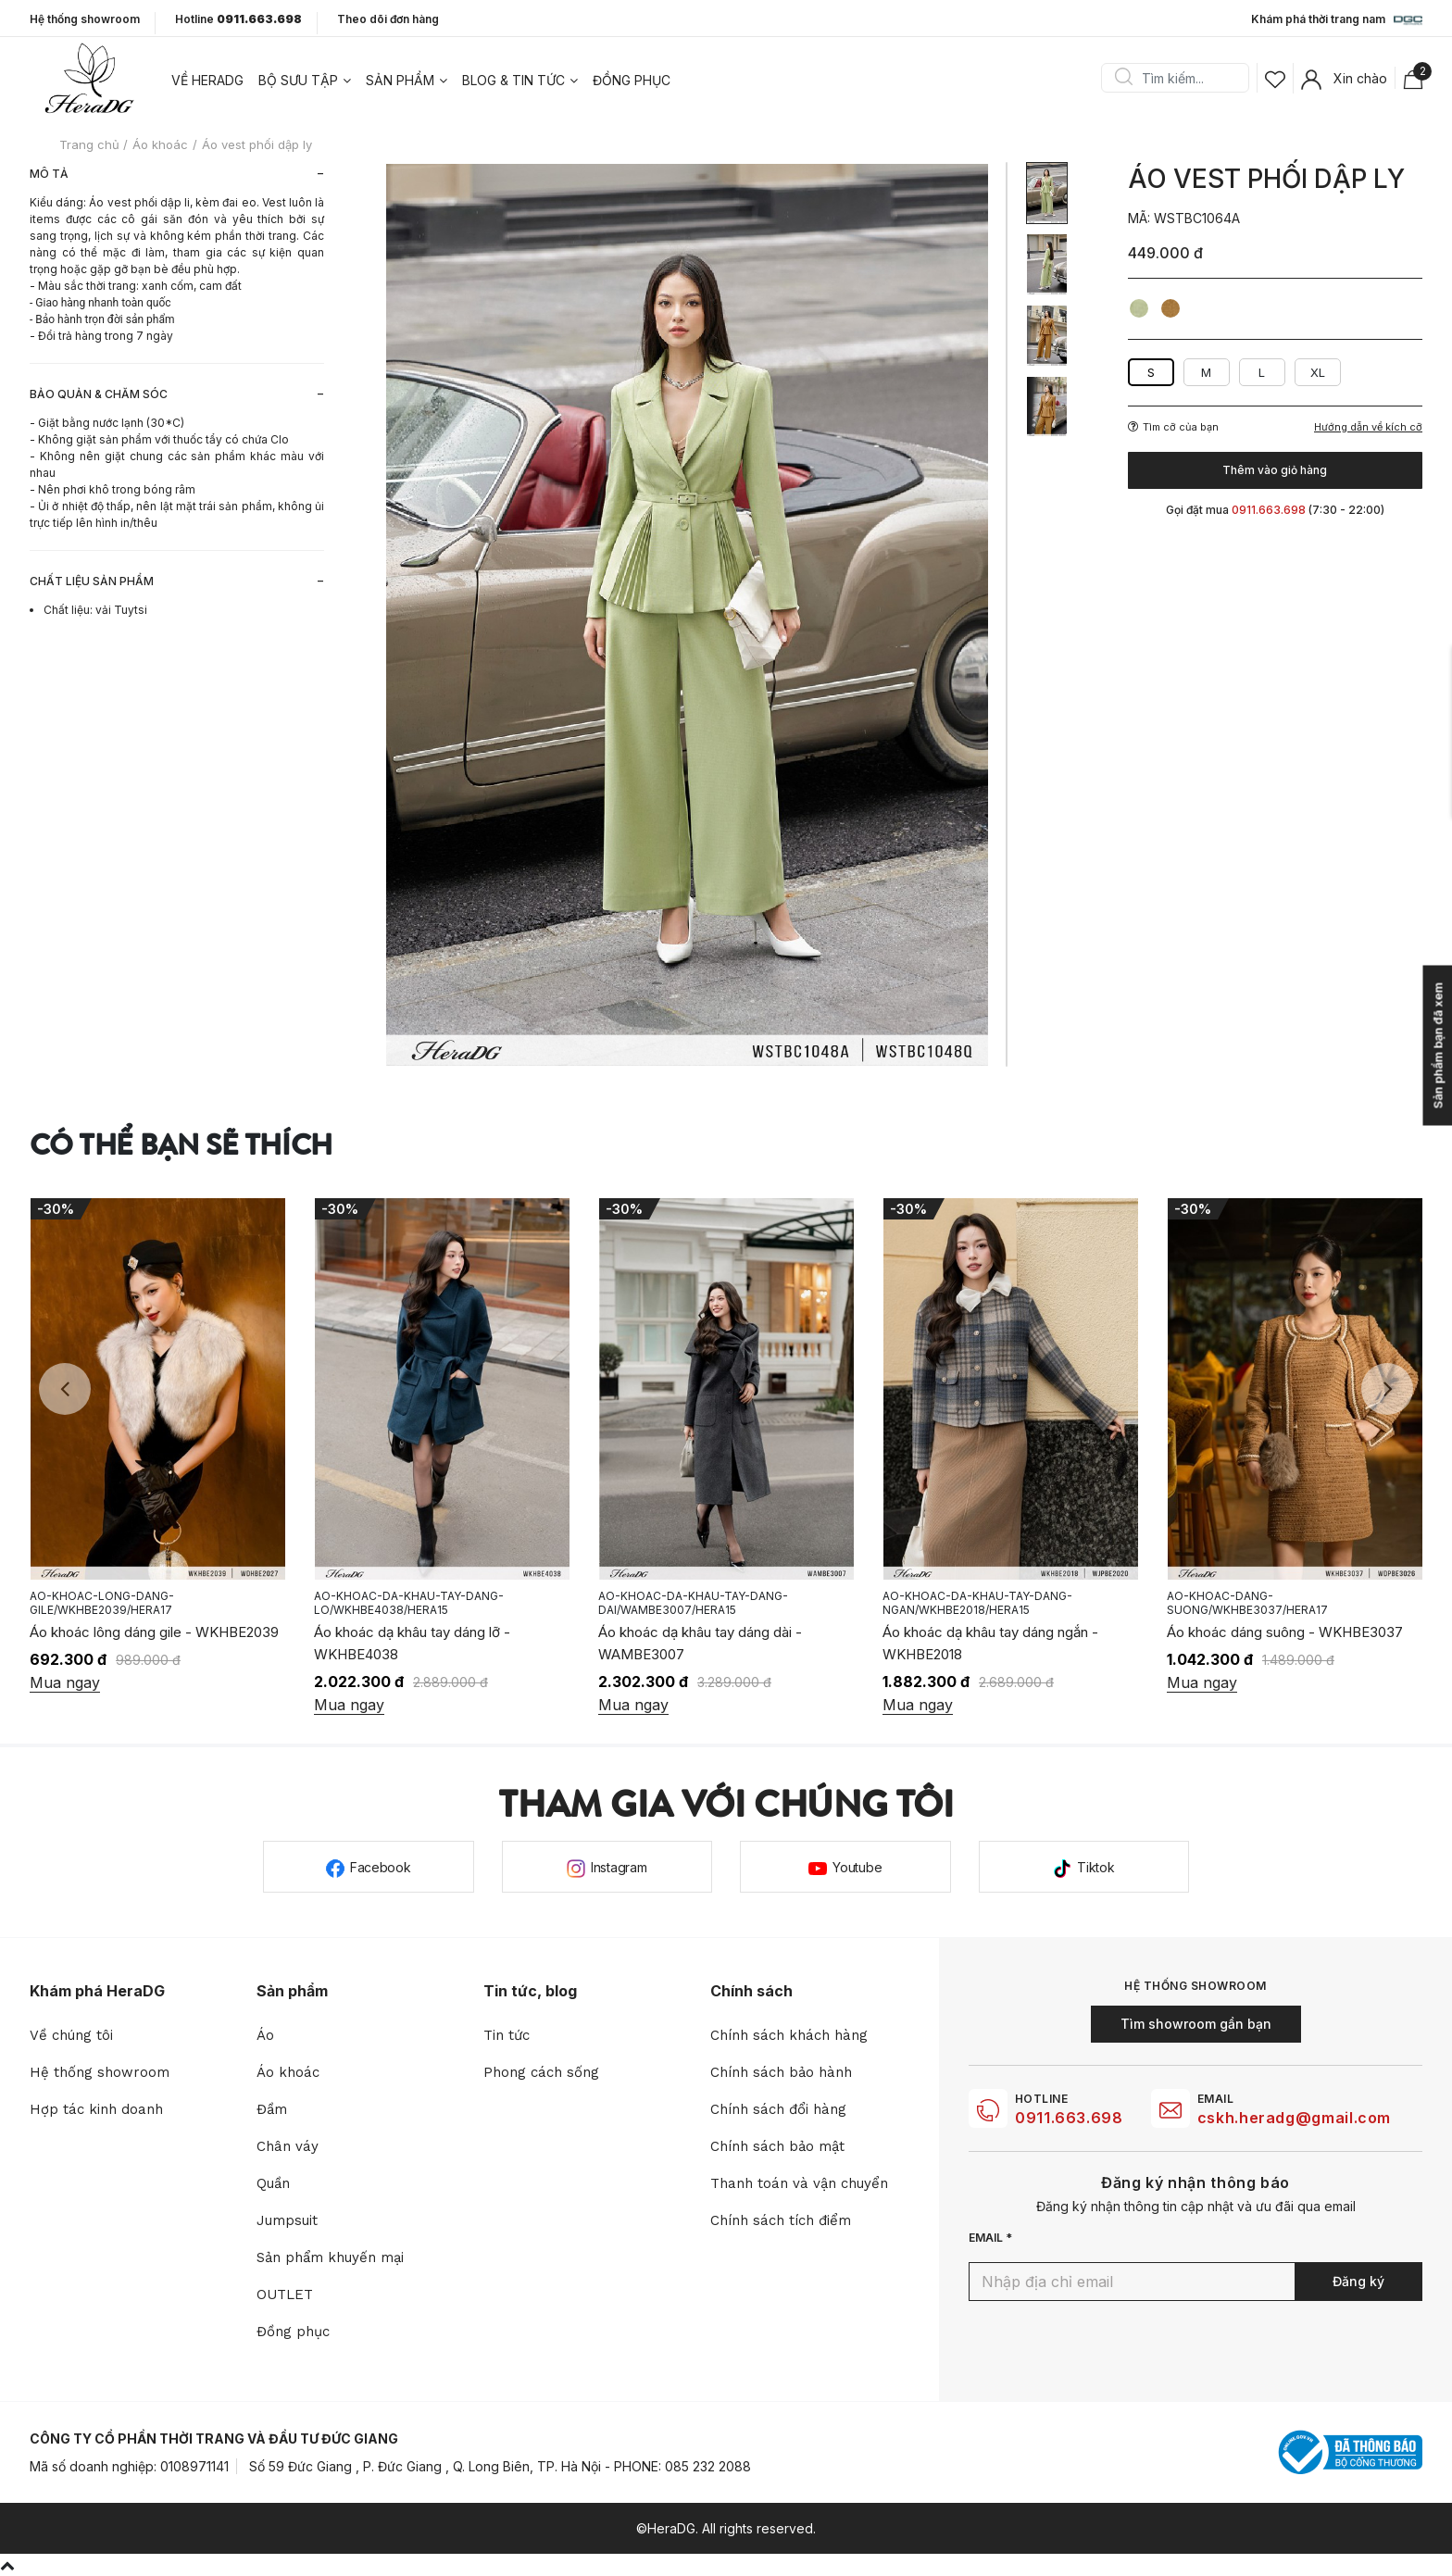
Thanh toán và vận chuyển (799, 2183)
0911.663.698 (1069, 2117)
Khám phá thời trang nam (1336, 20)
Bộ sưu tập (298, 80)
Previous (65, 1389)
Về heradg (207, 80)
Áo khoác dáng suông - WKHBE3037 (1285, 1632)
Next (1387, 1389)
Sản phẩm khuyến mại (330, 2257)
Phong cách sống (541, 2072)
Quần (273, 2183)
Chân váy (288, 2146)
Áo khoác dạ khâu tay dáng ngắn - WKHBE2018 (990, 1643)
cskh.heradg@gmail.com (1294, 2117)
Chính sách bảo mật (777, 2146)
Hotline (238, 19)
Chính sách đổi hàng (778, 2109)
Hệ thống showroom (85, 19)
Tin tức (506, 2035)
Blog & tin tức (513, 80)
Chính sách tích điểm (780, 2220)
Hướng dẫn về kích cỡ (1368, 427)
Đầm (272, 2109)
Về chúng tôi (71, 2035)
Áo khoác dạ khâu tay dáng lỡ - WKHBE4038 (412, 1643)
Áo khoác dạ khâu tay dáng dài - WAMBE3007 (700, 1643)
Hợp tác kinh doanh (96, 2109)
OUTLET (285, 2294)
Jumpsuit (287, 2220)
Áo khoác (288, 2072)
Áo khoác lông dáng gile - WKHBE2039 (154, 1632)
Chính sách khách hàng (789, 2035)
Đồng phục (631, 80)
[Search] (1181, 78)
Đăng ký (1358, 2281)
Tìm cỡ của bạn (1173, 426)
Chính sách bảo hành (781, 2072)
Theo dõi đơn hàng (388, 19)
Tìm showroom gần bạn (1195, 2024)
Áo (265, 2035)
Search (1123, 78)
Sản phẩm (400, 80)
